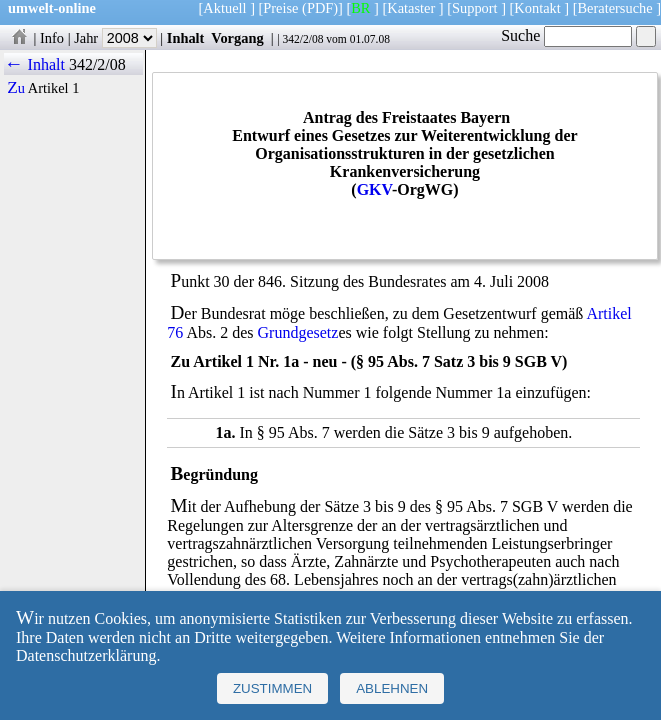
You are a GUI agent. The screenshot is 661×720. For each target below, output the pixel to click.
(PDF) (320, 8)
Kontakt (537, 8)
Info (52, 38)
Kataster (411, 8)
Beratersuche (615, 8)
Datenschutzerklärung (86, 655)
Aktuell (224, 8)
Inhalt (186, 38)
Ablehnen (392, 688)
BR (360, 8)
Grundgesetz (298, 332)
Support (475, 8)
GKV (374, 189)
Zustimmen (272, 688)
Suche (566, 35)
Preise (280, 8)
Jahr (115, 38)
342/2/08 (302, 39)
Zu (16, 88)
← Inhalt (34, 64)
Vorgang (237, 38)
